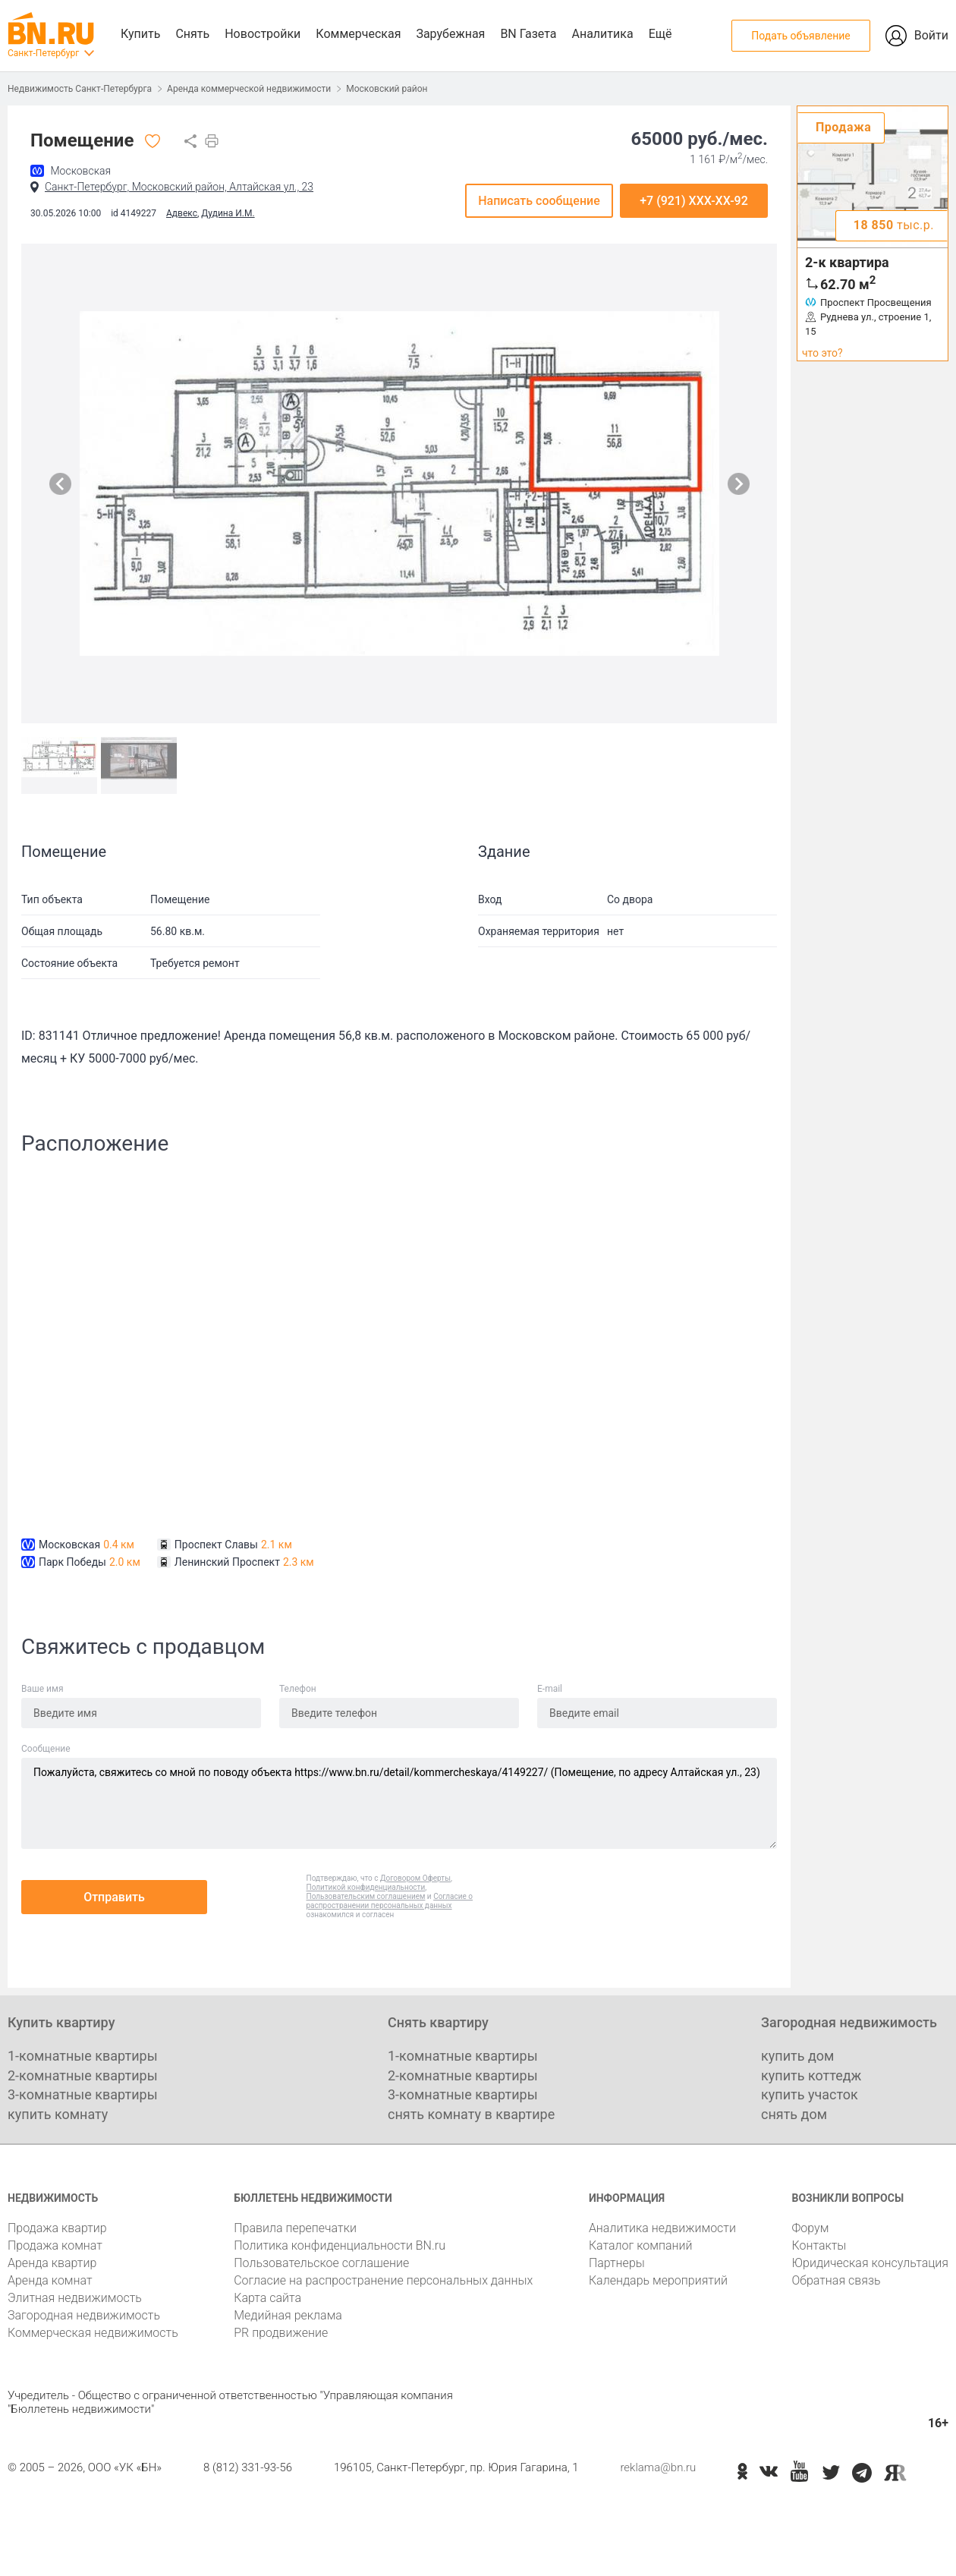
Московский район (386, 88)
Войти (931, 35)
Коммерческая (358, 34)
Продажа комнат (55, 2245)
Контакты (818, 2245)
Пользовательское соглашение (321, 2263)
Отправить (114, 1897)
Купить (140, 34)
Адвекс (181, 213)
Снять (192, 34)
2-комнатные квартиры (83, 2075)
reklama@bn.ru (658, 2467)
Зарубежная (450, 34)
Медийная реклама (288, 2315)
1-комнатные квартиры (83, 2056)
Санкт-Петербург (43, 53)
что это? (822, 353)
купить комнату (58, 2114)
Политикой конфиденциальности (366, 1887)
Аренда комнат (50, 2280)
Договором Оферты (415, 1878)
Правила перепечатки (295, 2228)
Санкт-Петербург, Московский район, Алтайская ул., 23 (179, 187)
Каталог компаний (641, 2245)
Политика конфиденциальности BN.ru (339, 2245)
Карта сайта (267, 2298)
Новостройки (262, 34)
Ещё (660, 34)
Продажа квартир (57, 2228)
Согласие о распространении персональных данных (390, 1901)
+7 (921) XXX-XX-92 (694, 201)
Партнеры (617, 2263)
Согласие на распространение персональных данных (383, 2280)
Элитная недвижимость (75, 2298)
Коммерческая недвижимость (93, 2333)
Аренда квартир (52, 2263)
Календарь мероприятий (658, 2280)
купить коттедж (811, 2075)
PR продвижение (281, 2333)
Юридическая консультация (869, 2263)
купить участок (809, 2094)
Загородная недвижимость (84, 2315)
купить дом (797, 2056)
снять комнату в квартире (471, 2114)
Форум (810, 2228)
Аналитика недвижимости (662, 2228)
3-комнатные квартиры (83, 2094)
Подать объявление (800, 36)
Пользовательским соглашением (366, 1896)
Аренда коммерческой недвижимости (249, 88)
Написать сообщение (539, 201)
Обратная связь (835, 2280)
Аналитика (602, 34)
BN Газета (528, 34)
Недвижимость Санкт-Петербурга (80, 88)
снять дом (794, 2114)
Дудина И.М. (227, 213)
